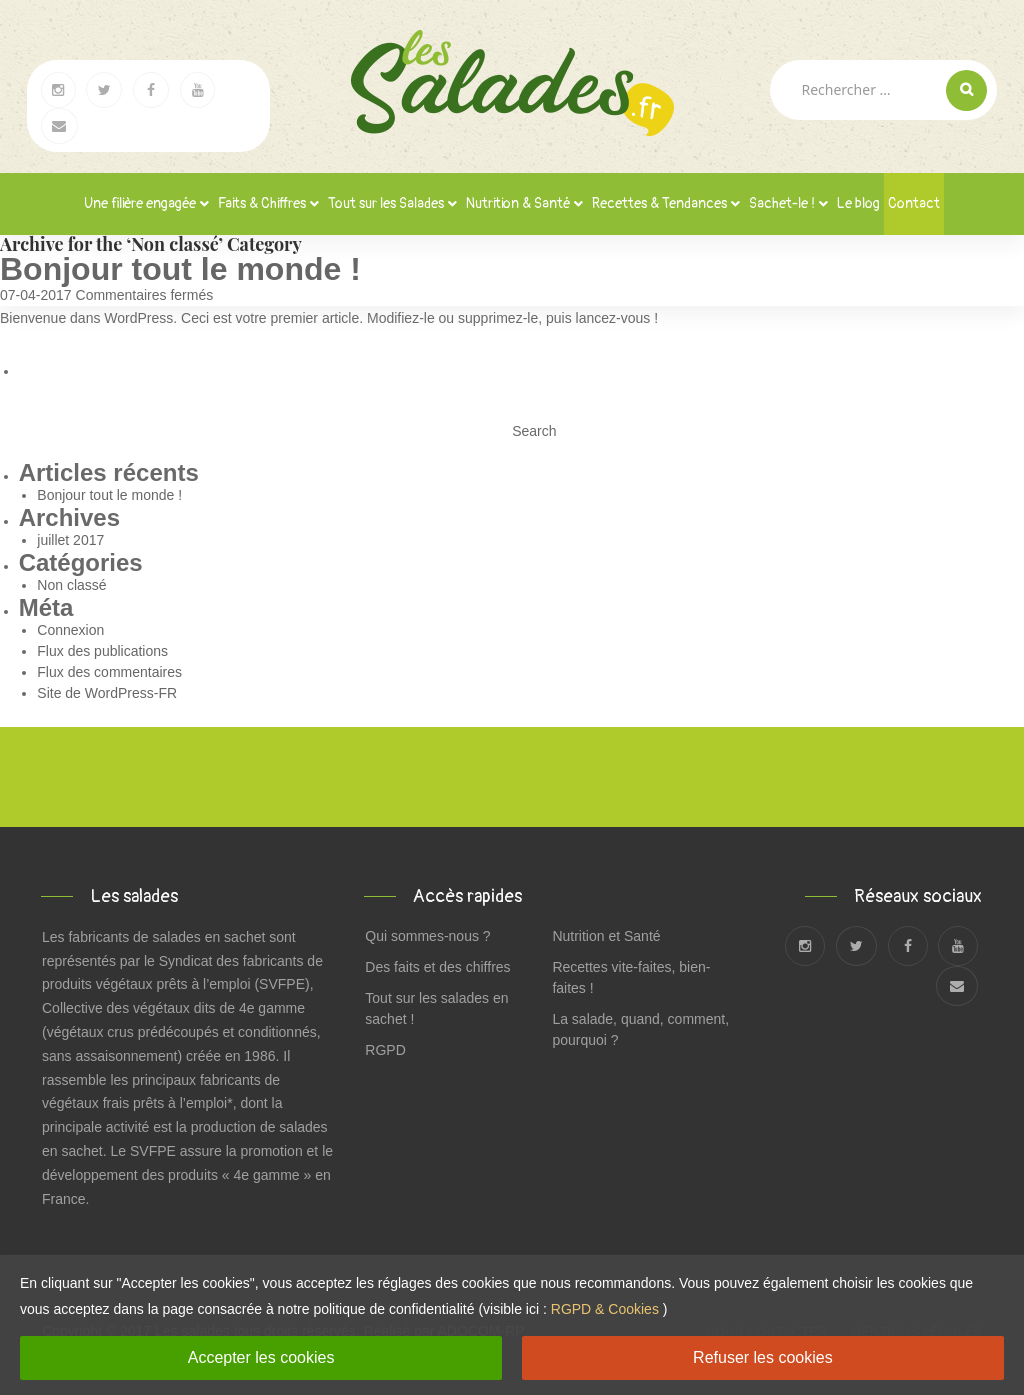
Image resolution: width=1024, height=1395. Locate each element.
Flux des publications (102, 651)
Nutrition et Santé (606, 936)
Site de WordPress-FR (107, 693)
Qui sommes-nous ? (427, 936)
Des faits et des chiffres (437, 967)
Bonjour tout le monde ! (180, 269)
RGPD (385, 1050)
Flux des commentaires (109, 672)
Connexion (70, 630)
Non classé (71, 585)
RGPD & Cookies (605, 1309)
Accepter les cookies (261, 1357)
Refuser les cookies (763, 1357)
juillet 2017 (70, 540)
